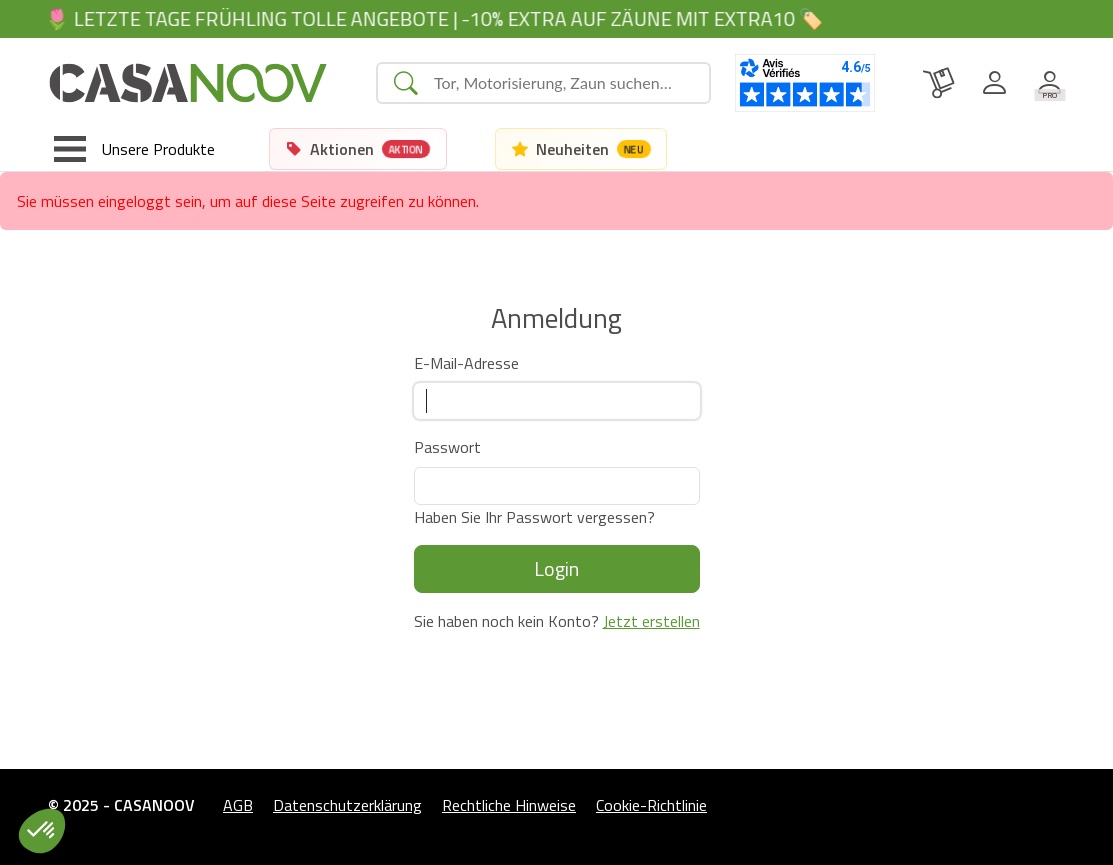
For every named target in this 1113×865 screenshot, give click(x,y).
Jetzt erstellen (651, 621)
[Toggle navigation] (134, 149)
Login (556, 568)
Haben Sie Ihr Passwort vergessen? (534, 517)
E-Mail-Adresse (466, 363)
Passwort (447, 447)
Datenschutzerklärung (347, 805)
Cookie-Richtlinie (651, 805)
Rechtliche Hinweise (509, 805)
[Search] (563, 83)
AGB (238, 805)
